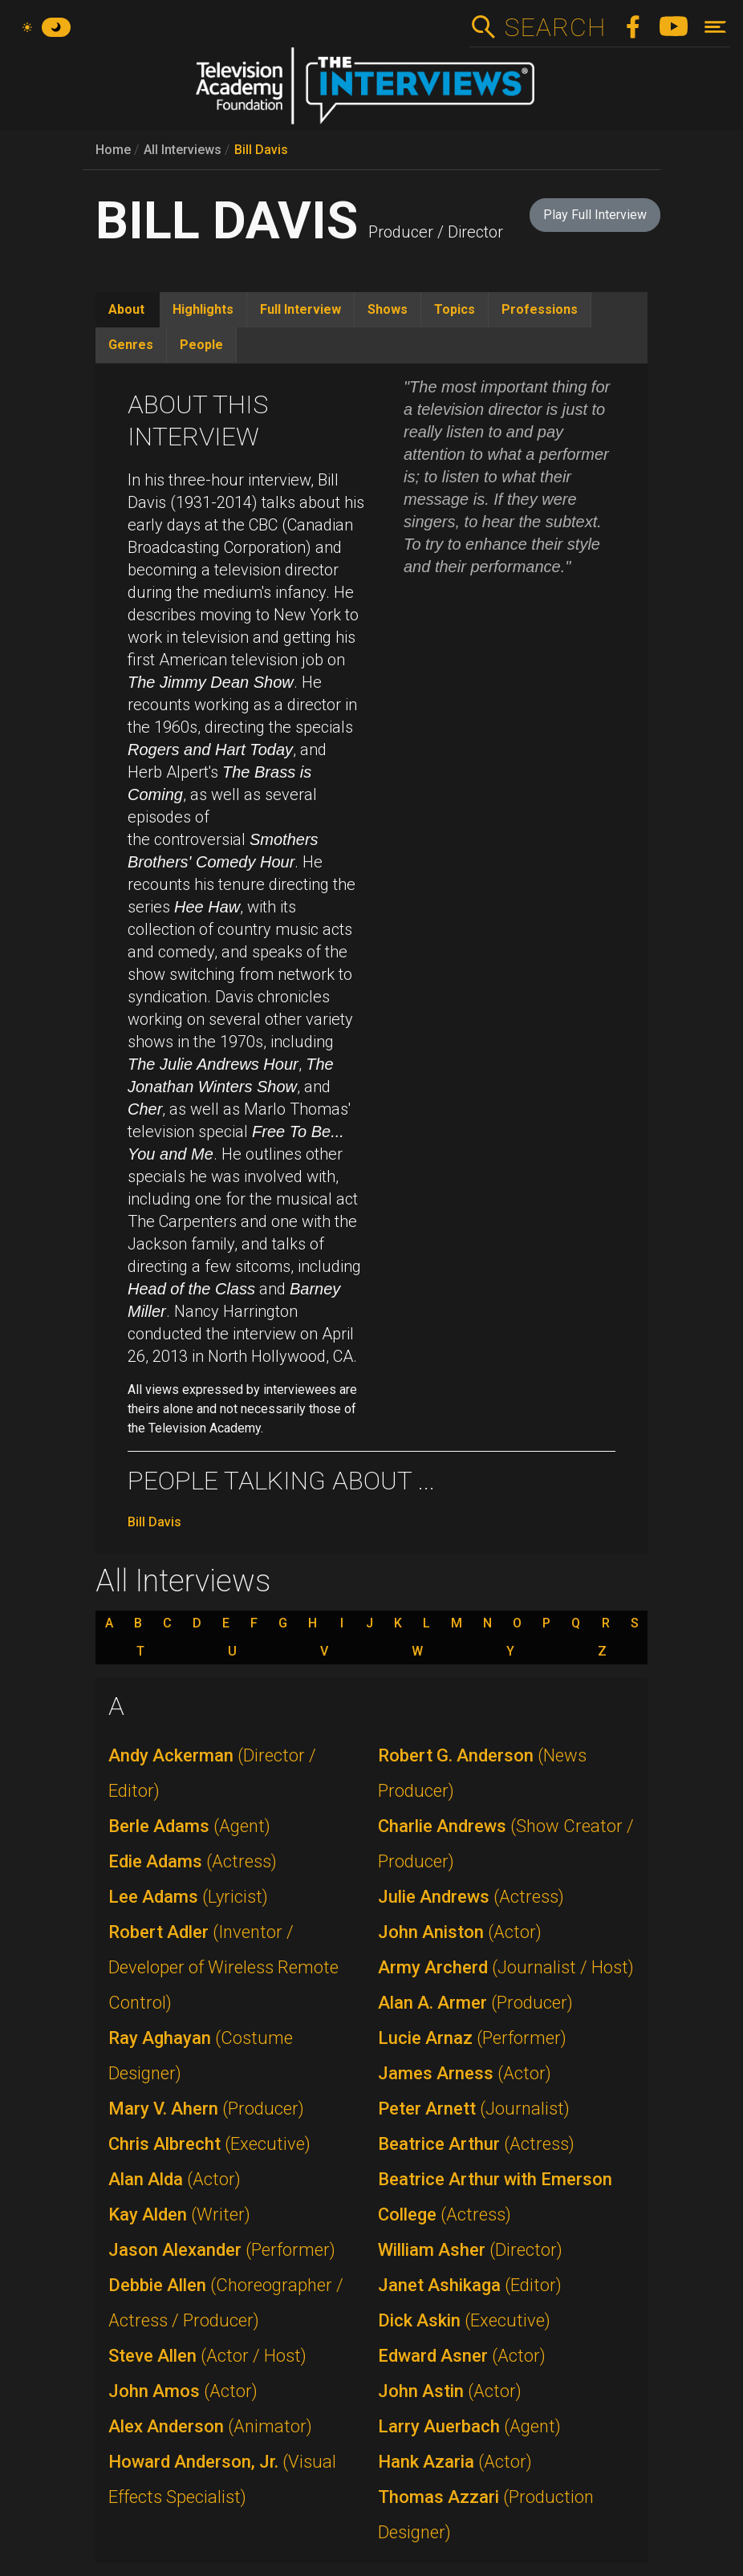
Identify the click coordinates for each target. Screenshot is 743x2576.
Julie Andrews (471, 1897)
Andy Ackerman (212, 1773)
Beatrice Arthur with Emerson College (495, 2197)
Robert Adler (223, 1967)
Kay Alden (179, 2214)
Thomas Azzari (486, 2514)
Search (555, 27)
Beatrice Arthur (476, 2144)
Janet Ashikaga (470, 2285)
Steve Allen (207, 2356)
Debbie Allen (225, 2302)
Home (113, 149)
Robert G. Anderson (482, 1773)
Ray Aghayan (200, 2055)
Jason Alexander (221, 2250)
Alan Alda (174, 2179)
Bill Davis (261, 149)
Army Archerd (506, 1967)
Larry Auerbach (469, 2426)
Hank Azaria (455, 2462)
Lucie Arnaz (472, 2038)
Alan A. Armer (475, 2003)
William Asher (470, 2250)
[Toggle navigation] (715, 27)
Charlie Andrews (506, 1843)
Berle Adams (189, 1826)
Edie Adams (192, 1861)
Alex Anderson (210, 2426)
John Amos (183, 2391)
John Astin (450, 2391)
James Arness (464, 2073)
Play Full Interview (595, 214)
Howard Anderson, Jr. (222, 2479)
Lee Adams (188, 1897)
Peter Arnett (474, 2109)
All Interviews (182, 149)
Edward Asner (462, 2356)
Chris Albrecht (209, 2144)
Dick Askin (464, 2320)
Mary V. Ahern (206, 2109)
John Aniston (460, 1932)
